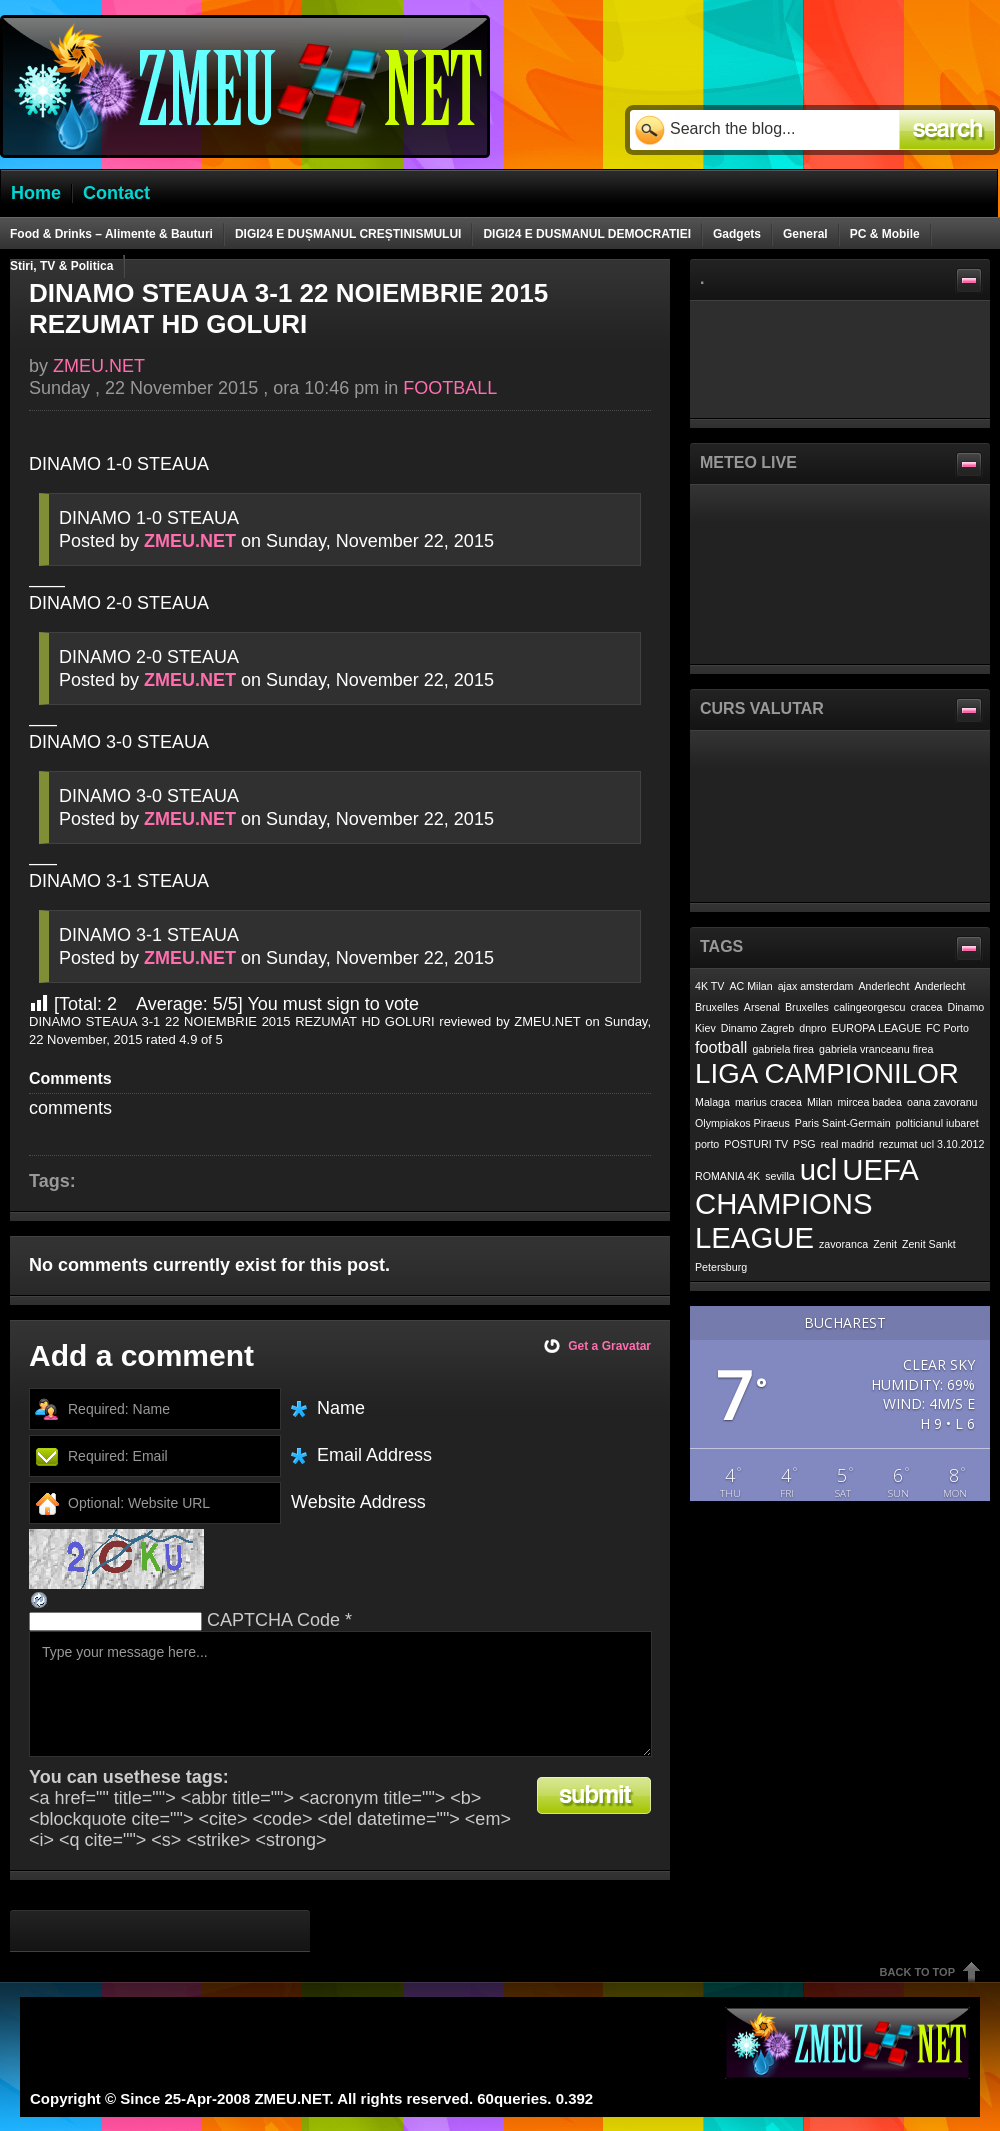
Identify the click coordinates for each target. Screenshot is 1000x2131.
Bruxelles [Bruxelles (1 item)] (807, 1007)
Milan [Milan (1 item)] (819, 1102)
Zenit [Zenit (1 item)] (885, 1244)
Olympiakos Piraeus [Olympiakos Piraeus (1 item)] (742, 1123)
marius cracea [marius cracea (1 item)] (768, 1102)
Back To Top (917, 1972)
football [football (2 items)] (721, 1047)
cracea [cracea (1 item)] (927, 1007)
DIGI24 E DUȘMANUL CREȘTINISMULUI (348, 234)
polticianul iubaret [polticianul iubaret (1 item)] (937, 1123)
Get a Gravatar (609, 1346)
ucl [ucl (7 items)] (819, 1169)
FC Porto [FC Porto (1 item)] (947, 1028)
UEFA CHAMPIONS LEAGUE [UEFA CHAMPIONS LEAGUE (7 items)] (806, 1203)
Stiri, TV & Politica (61, 266)
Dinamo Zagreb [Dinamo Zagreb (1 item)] (757, 1028)
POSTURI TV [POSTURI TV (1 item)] (756, 1144)
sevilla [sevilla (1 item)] (780, 1176)
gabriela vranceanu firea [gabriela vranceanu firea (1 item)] (876, 1049)
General (805, 234)
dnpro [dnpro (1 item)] (812, 1028)
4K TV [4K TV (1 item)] (709, 986)
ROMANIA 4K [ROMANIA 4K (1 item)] (727, 1176)
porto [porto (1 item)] (707, 1144)
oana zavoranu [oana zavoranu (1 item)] (942, 1102)
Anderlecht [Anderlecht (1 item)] (884, 986)
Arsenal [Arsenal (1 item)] (762, 1007)
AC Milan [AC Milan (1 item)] (750, 986)
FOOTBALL (450, 388)
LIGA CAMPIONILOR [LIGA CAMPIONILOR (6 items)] (827, 1073)
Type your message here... (340, 1694)
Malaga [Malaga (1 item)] (712, 1102)
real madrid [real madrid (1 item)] (847, 1144)
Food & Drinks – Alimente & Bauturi (111, 234)
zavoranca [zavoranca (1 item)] (843, 1244)
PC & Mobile (885, 234)
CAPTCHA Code (273, 1620)
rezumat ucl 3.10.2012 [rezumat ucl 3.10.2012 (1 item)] (931, 1144)
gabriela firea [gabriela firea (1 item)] (783, 1049)
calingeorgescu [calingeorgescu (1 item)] (870, 1007)
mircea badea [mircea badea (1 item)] (869, 1102)
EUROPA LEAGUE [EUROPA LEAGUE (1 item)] (877, 1028)
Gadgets (737, 234)
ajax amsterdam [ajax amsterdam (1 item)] (816, 986)
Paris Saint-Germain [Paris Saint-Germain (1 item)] (843, 1123)
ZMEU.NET (99, 366)
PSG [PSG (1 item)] (804, 1144)
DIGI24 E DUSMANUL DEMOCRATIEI (587, 234)
